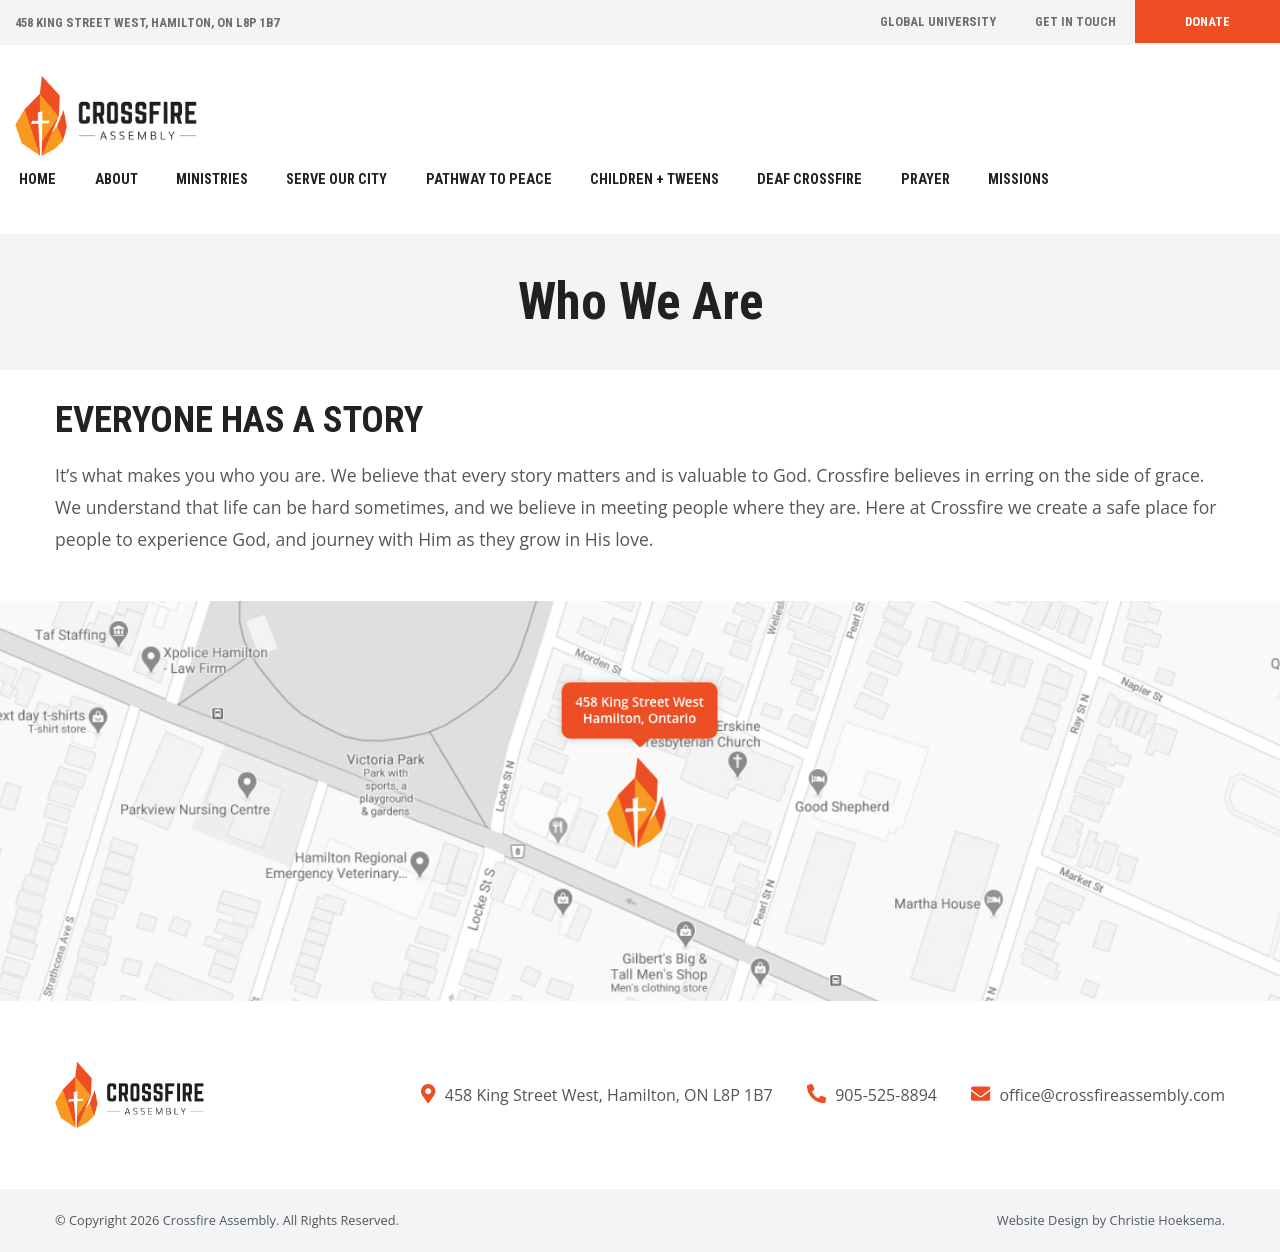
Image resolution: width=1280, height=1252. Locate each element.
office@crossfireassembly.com (1112, 1095)
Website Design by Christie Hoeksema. (1111, 1220)
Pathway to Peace (489, 179)
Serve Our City (336, 179)
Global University (938, 21)
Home (37, 179)
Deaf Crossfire (809, 179)
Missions (1018, 179)
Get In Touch (1075, 21)
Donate (1207, 21)
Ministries (212, 179)
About (116, 179)
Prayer (925, 179)
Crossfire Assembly (219, 1220)
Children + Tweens (654, 179)
